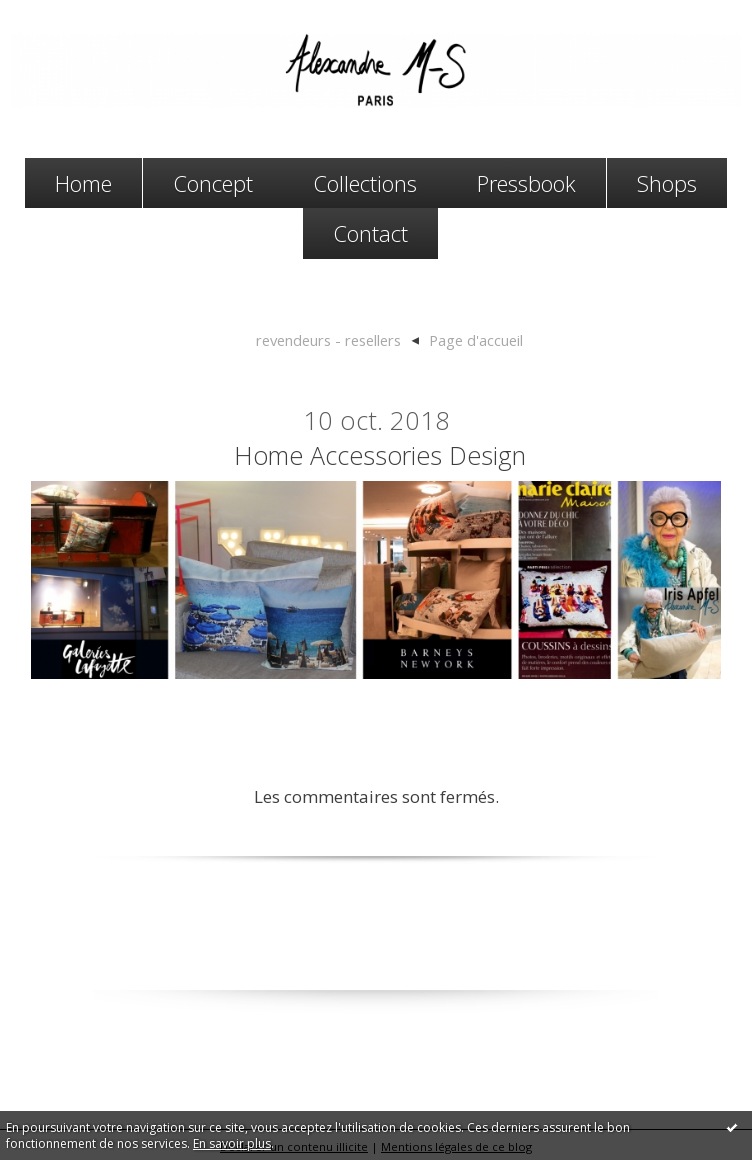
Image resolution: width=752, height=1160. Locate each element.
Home (83, 183)
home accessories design (380, 455)
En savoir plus (232, 1143)
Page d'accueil (476, 340)
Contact (370, 233)
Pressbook (526, 183)
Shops (667, 183)
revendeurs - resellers (328, 340)
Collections (365, 183)
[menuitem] (83, 183)
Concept (213, 183)
